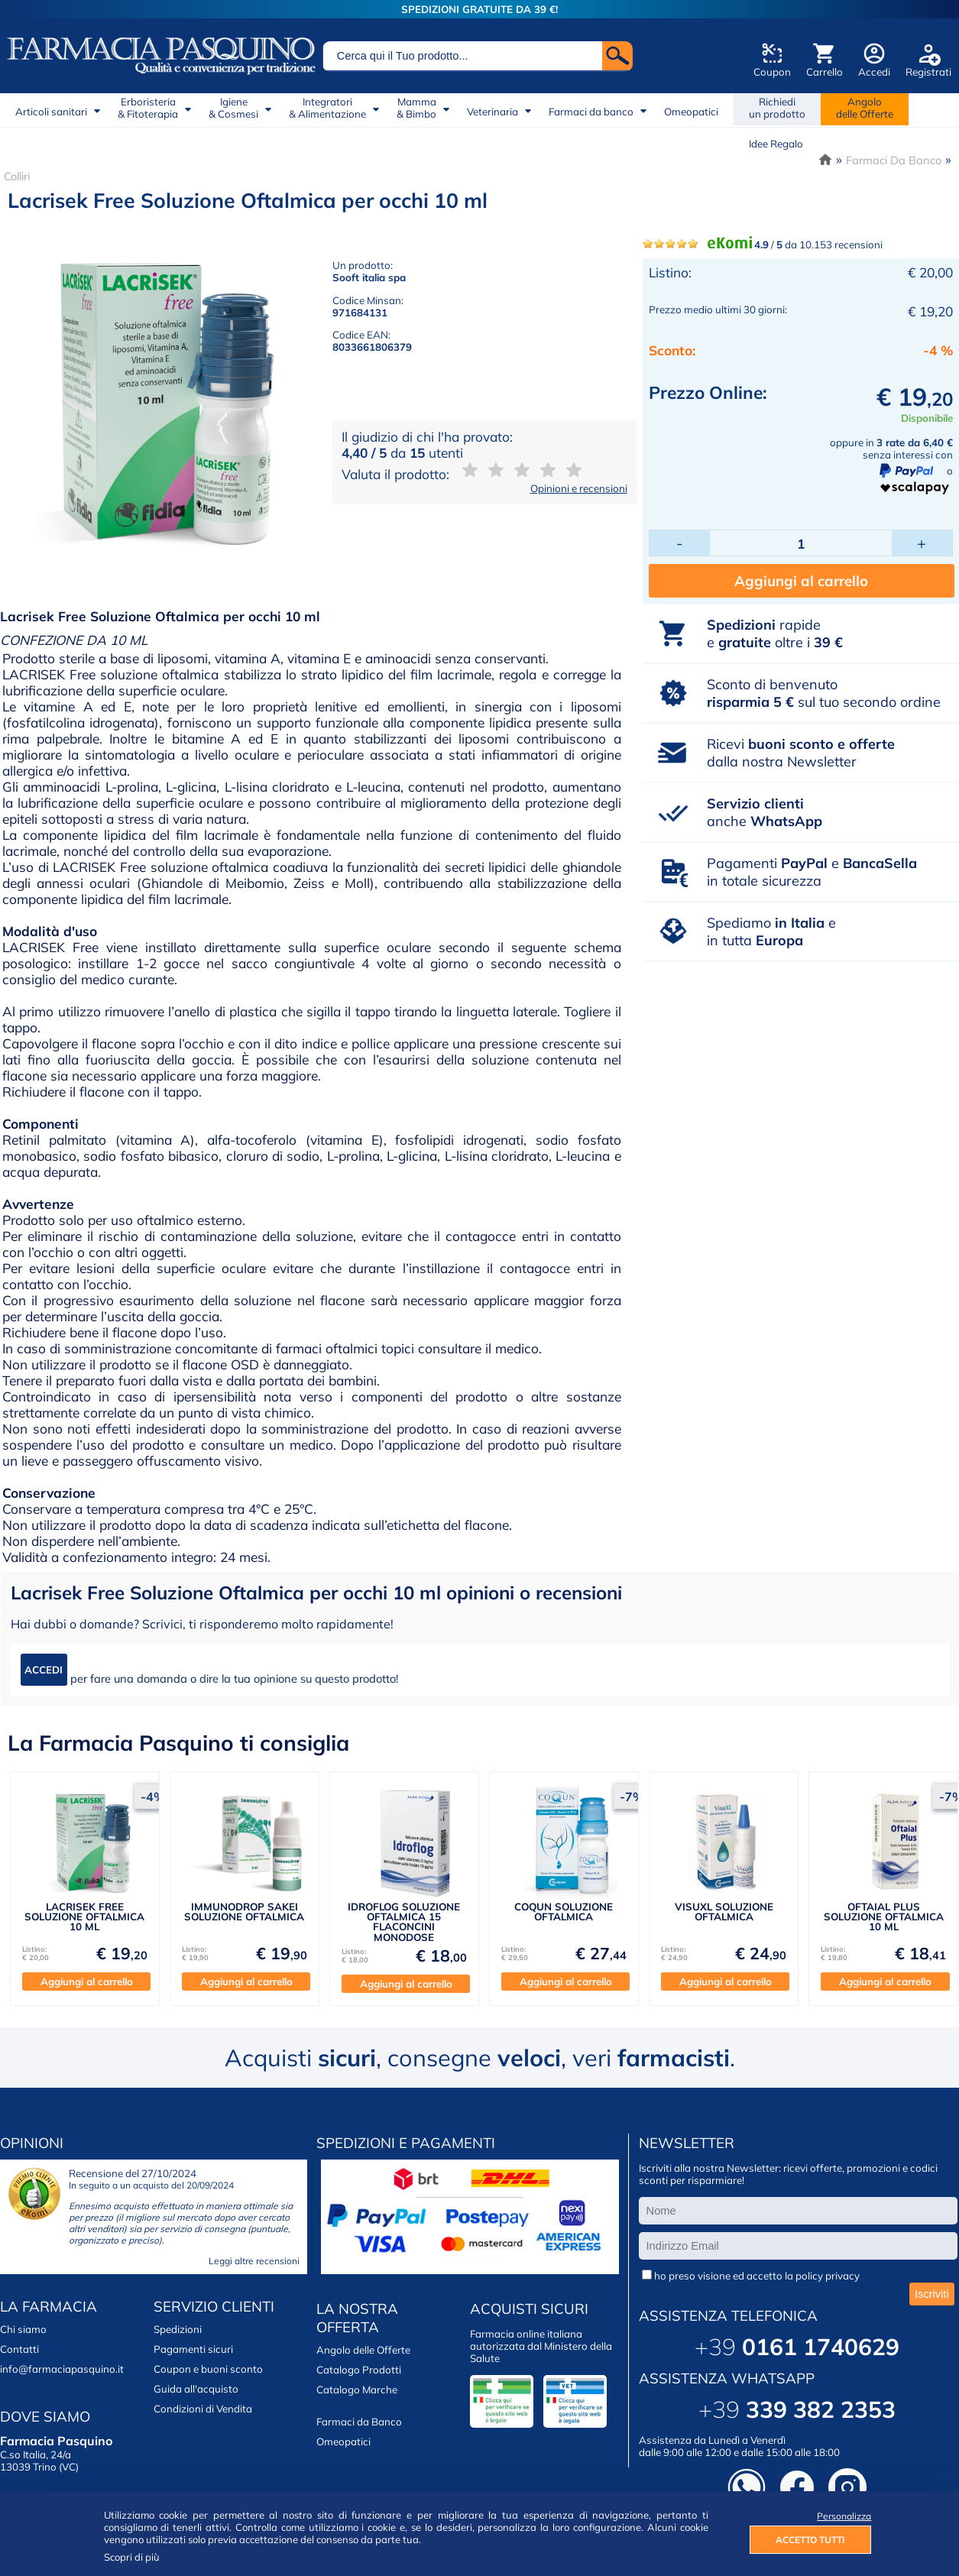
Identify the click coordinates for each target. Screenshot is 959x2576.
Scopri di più (132, 2557)
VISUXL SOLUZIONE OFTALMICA (724, 1911)
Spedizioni (178, 2329)
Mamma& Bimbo (416, 108)
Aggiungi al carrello (801, 581)
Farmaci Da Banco (893, 160)
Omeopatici (691, 111)
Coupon (772, 72)
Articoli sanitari (51, 111)
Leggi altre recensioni (254, 2261)
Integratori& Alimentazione (327, 108)
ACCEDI (43, 1670)
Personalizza (843, 2516)
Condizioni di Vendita (203, 2409)
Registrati (928, 72)
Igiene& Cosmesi (233, 108)
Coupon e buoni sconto (208, 2369)
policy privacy (827, 2276)
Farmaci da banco (591, 111)
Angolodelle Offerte (864, 108)
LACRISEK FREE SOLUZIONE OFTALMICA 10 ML (84, 1916)
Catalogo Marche (356, 2389)
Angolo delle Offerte (363, 2350)
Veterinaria (492, 111)
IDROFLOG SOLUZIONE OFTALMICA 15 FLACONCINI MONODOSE (404, 1921)
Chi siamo (23, 2329)
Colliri (17, 176)
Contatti (19, 2349)
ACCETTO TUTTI (810, 2539)
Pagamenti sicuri (193, 2349)
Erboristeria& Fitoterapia (148, 108)
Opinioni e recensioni (578, 488)
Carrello (824, 72)
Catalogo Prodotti (358, 2370)
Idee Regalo (776, 144)
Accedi (874, 72)
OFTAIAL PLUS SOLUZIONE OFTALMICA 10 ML (884, 1916)
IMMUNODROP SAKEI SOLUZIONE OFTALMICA (244, 1911)
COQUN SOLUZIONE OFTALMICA (563, 1911)
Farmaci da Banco (359, 2422)
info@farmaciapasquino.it (62, 2369)
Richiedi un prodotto (777, 108)
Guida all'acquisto (196, 2389)
